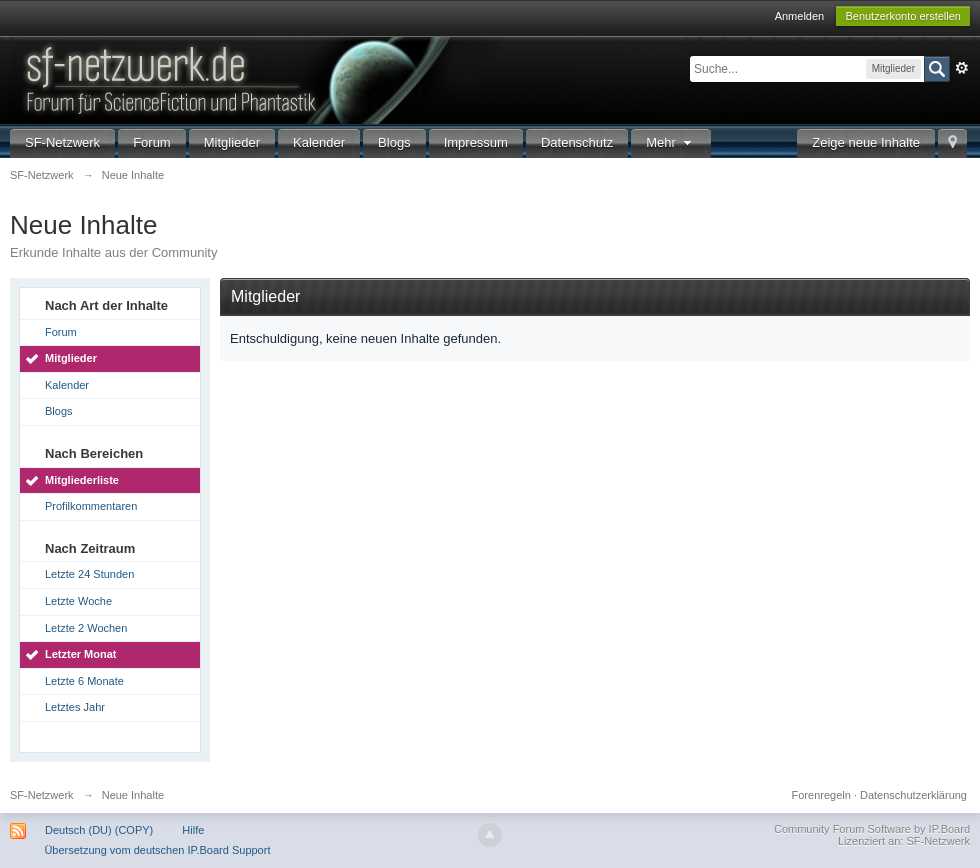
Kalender (319, 142)
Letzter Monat (81, 654)
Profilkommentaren (91, 506)
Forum (152, 142)
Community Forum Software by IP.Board (872, 829)
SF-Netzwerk (62, 142)
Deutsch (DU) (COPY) (99, 830)
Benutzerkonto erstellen (903, 16)
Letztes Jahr (75, 707)
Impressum (476, 142)
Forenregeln (821, 795)
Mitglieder (232, 142)
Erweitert (962, 68)
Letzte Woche (78, 601)
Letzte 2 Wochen (86, 628)
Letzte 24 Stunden (89, 574)
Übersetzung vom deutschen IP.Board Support (157, 850)
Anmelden (800, 16)
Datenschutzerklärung (913, 795)
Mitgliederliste (82, 480)
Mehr (671, 142)
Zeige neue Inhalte (866, 142)
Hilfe (193, 830)
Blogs (394, 142)
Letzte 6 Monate (84, 681)
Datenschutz (577, 142)
